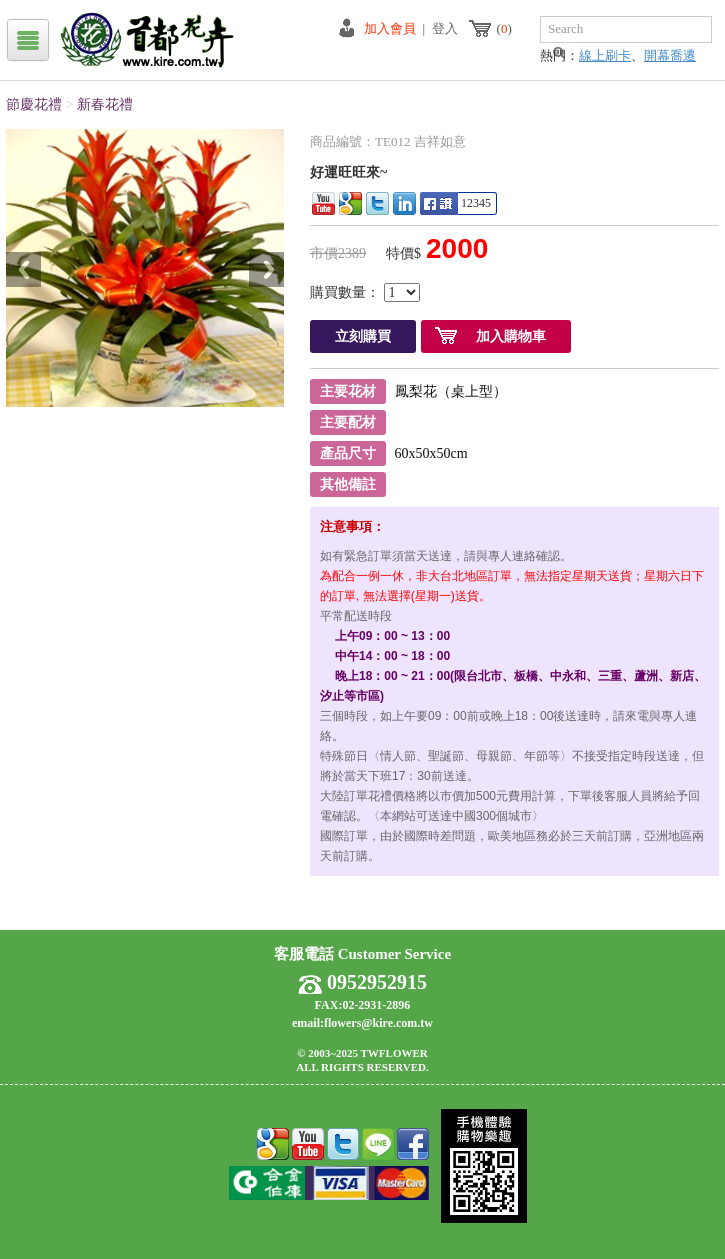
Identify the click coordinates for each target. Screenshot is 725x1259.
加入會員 (390, 28)
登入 (445, 28)
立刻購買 (363, 336)
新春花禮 (105, 104)
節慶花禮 (34, 104)
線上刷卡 (605, 55)
